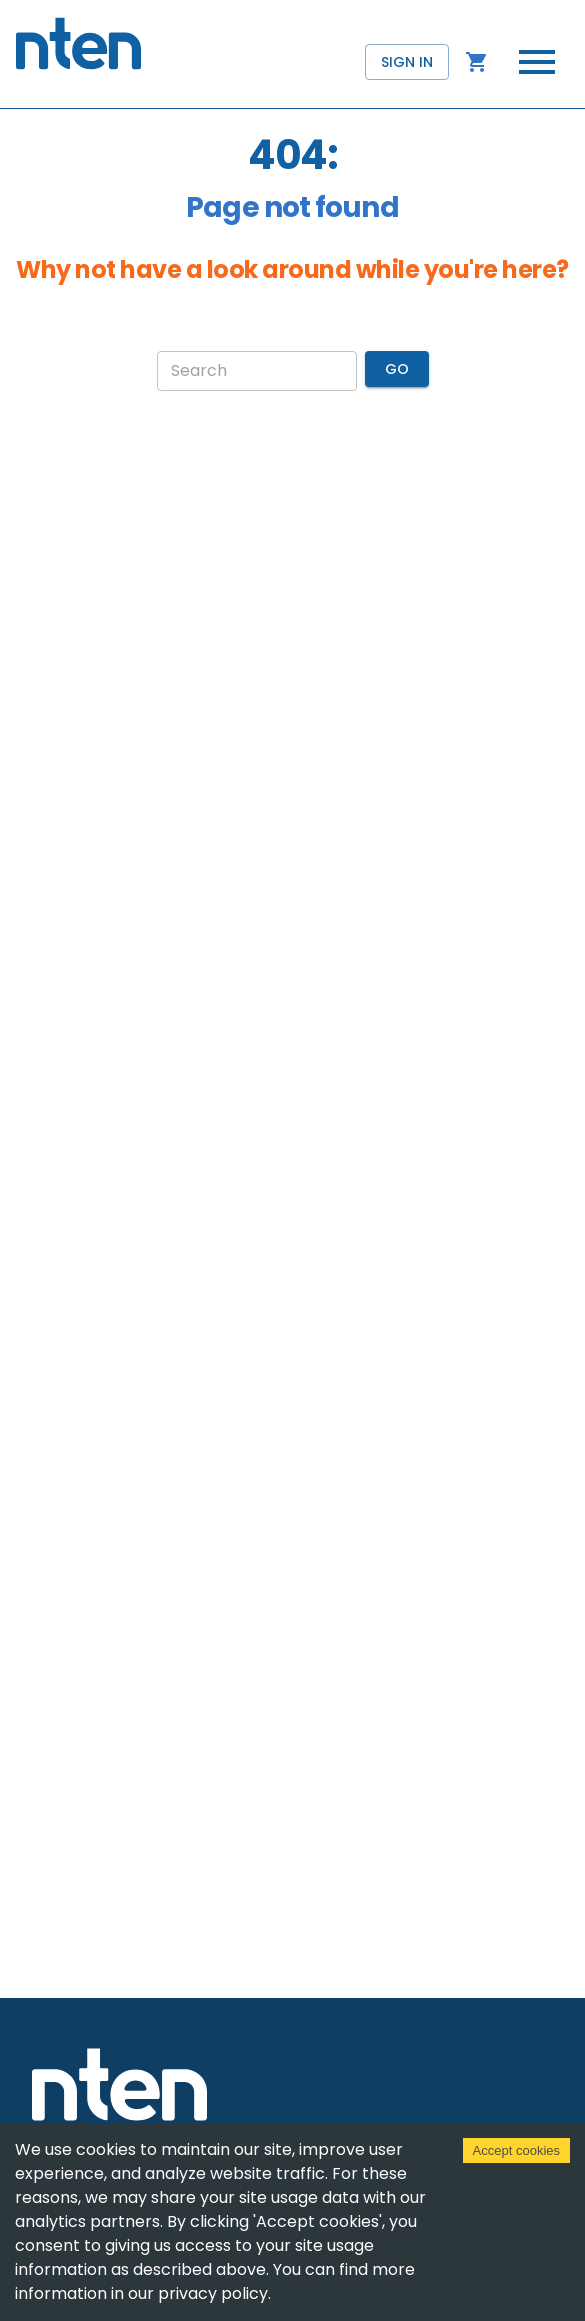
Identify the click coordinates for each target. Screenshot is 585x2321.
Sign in (407, 62)
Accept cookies (516, 2150)
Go (397, 369)
